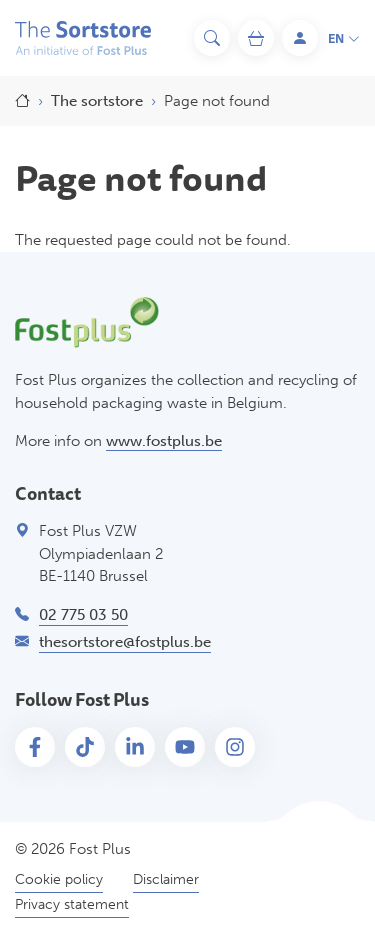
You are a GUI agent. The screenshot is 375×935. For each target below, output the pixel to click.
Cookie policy (59, 879)
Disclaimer (166, 879)
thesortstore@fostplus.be (125, 642)
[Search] (212, 38)
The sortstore (97, 101)
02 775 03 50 (83, 615)
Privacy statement (72, 904)
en (344, 39)
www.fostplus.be (164, 441)
